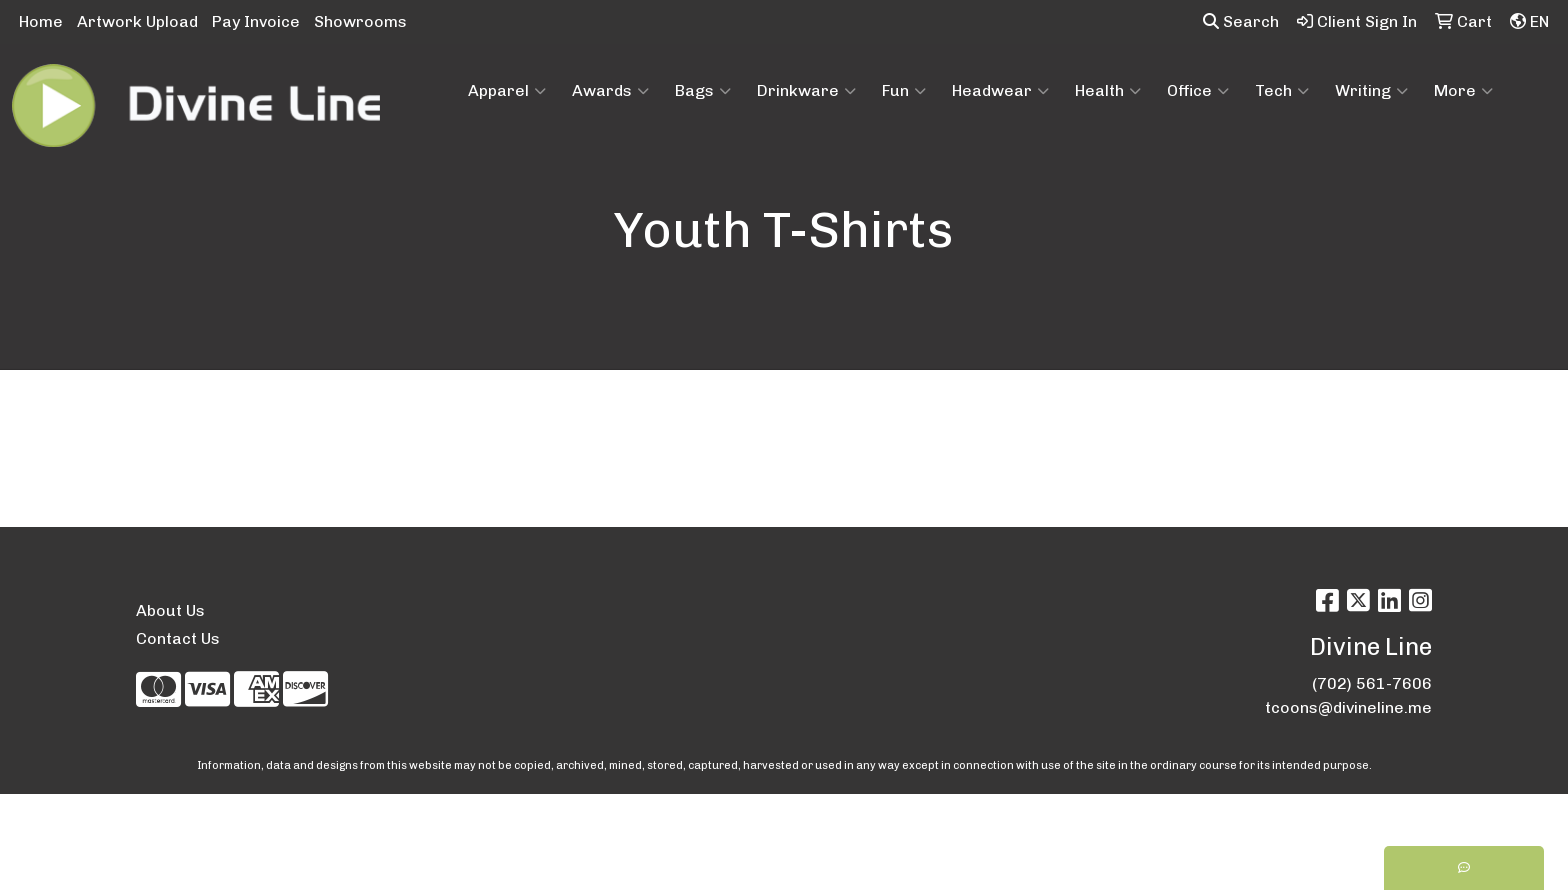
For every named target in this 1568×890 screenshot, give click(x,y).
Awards (610, 91)
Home (41, 21)
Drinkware (806, 91)
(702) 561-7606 (1372, 683)
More (1463, 91)
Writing (1371, 91)
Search (1241, 21)
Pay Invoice (256, 21)
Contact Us (178, 638)
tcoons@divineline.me (1348, 707)
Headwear (1000, 91)
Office (1198, 91)
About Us (170, 610)
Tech (1282, 91)
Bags (703, 91)
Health (1108, 91)
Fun (904, 91)
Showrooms (360, 21)
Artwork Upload (137, 21)
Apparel (507, 91)
